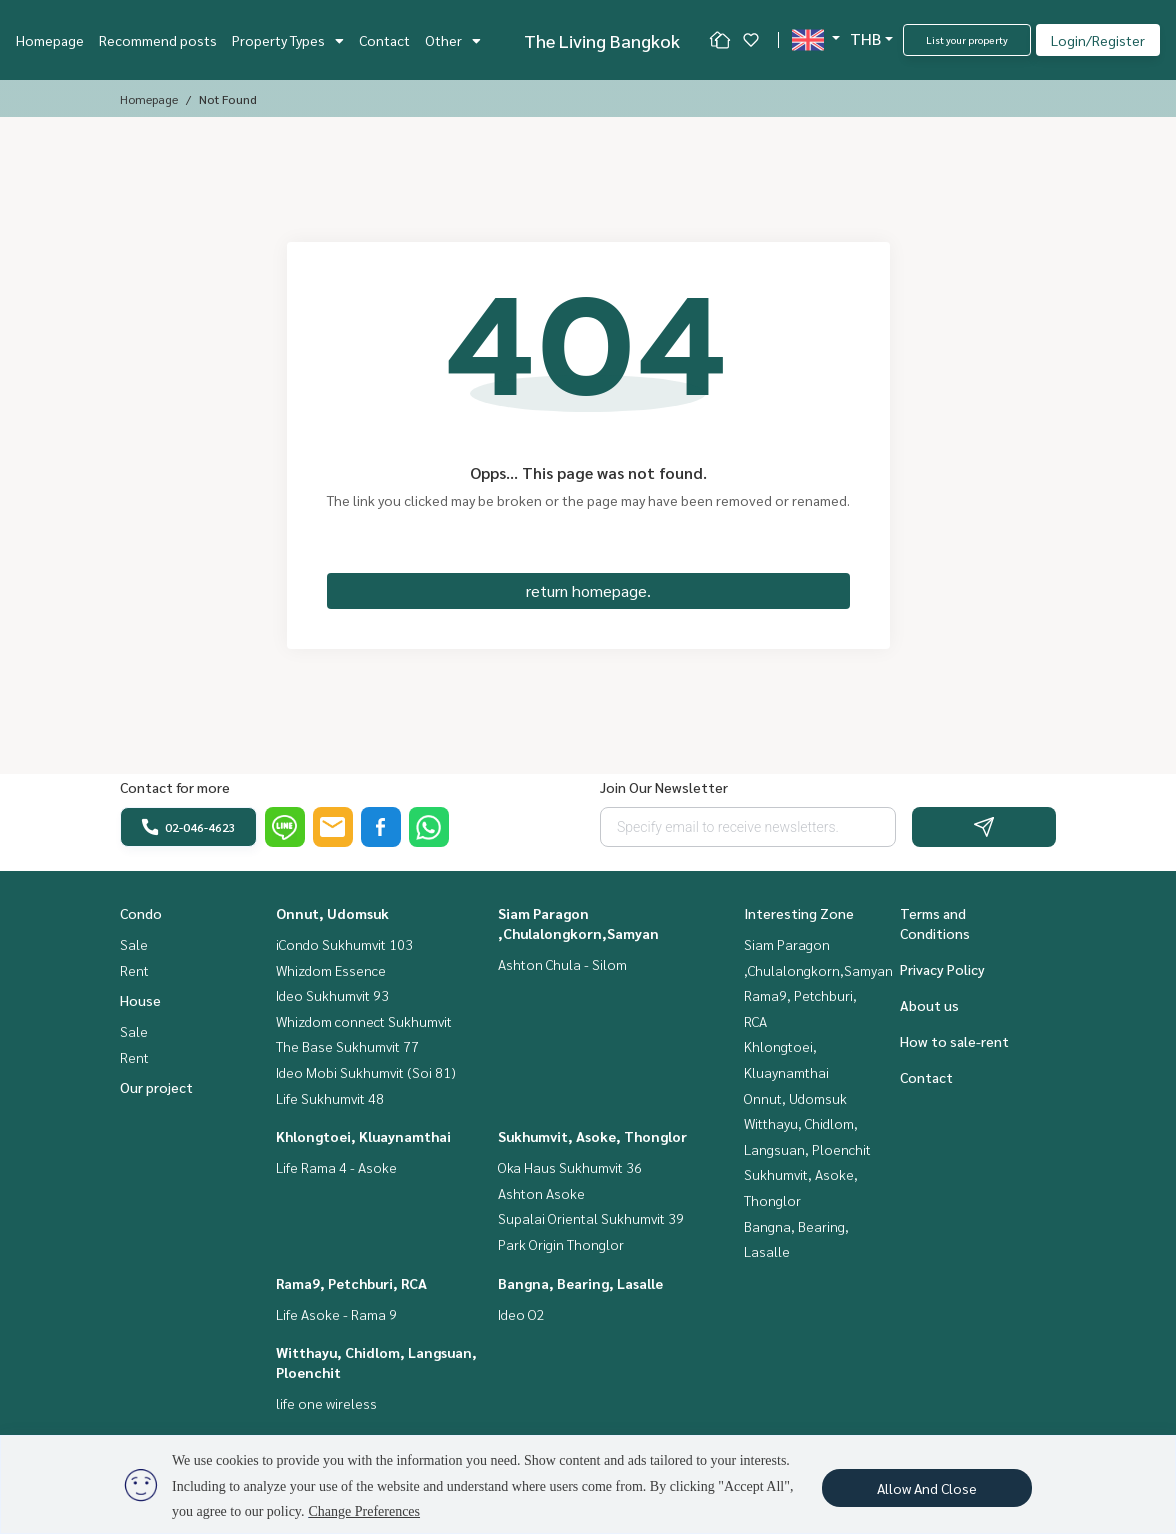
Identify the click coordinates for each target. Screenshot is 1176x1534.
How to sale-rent (954, 1041)
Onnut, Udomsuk (332, 913)
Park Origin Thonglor (561, 1244)
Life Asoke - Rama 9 (336, 1314)
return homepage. (588, 590)
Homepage (50, 40)
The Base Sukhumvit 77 (347, 1046)
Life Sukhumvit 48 (330, 1098)
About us (929, 1005)
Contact (384, 40)
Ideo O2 (521, 1314)
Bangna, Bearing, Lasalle (580, 1283)
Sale (134, 944)
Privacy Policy (942, 969)
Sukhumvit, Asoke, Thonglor (592, 1136)
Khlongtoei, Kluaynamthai (363, 1136)
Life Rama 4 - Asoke (336, 1167)
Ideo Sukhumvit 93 (332, 995)
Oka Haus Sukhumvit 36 (570, 1167)
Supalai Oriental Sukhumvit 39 (591, 1218)
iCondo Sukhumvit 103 (344, 944)
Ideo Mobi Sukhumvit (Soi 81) (366, 1072)
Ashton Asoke (541, 1193)
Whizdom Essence (331, 970)
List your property (967, 39)
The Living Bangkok (602, 40)
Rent (134, 970)
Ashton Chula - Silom (562, 964)
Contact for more (175, 787)
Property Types (288, 40)
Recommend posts (158, 40)
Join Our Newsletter (664, 787)
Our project (156, 1087)
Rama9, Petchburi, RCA (351, 1283)
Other (453, 40)
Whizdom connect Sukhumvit (364, 1021)
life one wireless (326, 1403)
